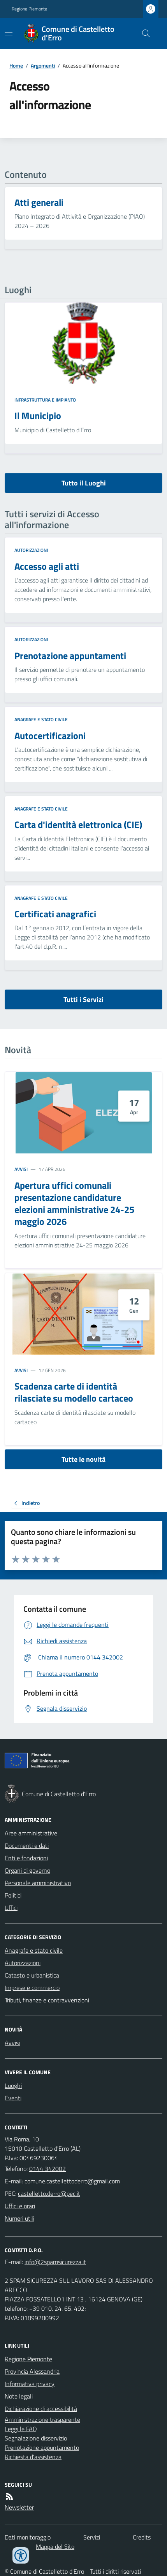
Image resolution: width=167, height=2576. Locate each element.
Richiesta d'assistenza (33, 2456)
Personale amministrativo (38, 1882)
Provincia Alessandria (32, 2371)
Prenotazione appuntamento (42, 2447)
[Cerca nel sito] (142, 33)
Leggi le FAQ (21, 2428)
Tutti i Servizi (83, 999)
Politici (13, 1895)
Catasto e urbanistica (32, 1975)
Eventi (13, 2098)
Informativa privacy (29, 2383)
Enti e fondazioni (26, 1858)
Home (16, 65)
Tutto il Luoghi (84, 483)
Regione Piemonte (29, 8)
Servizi (91, 2537)
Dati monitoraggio (28, 2537)
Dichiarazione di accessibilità (41, 2408)
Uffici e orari (20, 2206)
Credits (142, 2537)
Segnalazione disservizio (36, 2438)
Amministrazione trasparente (42, 2419)
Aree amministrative (31, 1833)
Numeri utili (19, 2218)
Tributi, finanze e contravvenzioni (47, 2000)
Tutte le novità (83, 1459)
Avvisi (21, 1169)
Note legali (19, 2396)
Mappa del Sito (55, 2546)
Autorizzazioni (31, 550)
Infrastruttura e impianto (45, 400)
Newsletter (19, 2507)
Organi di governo (27, 1870)
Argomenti (43, 65)
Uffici (11, 1907)
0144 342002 (47, 2168)
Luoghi (13, 2085)
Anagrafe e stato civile (41, 719)
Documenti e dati (27, 1845)
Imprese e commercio (32, 1987)
